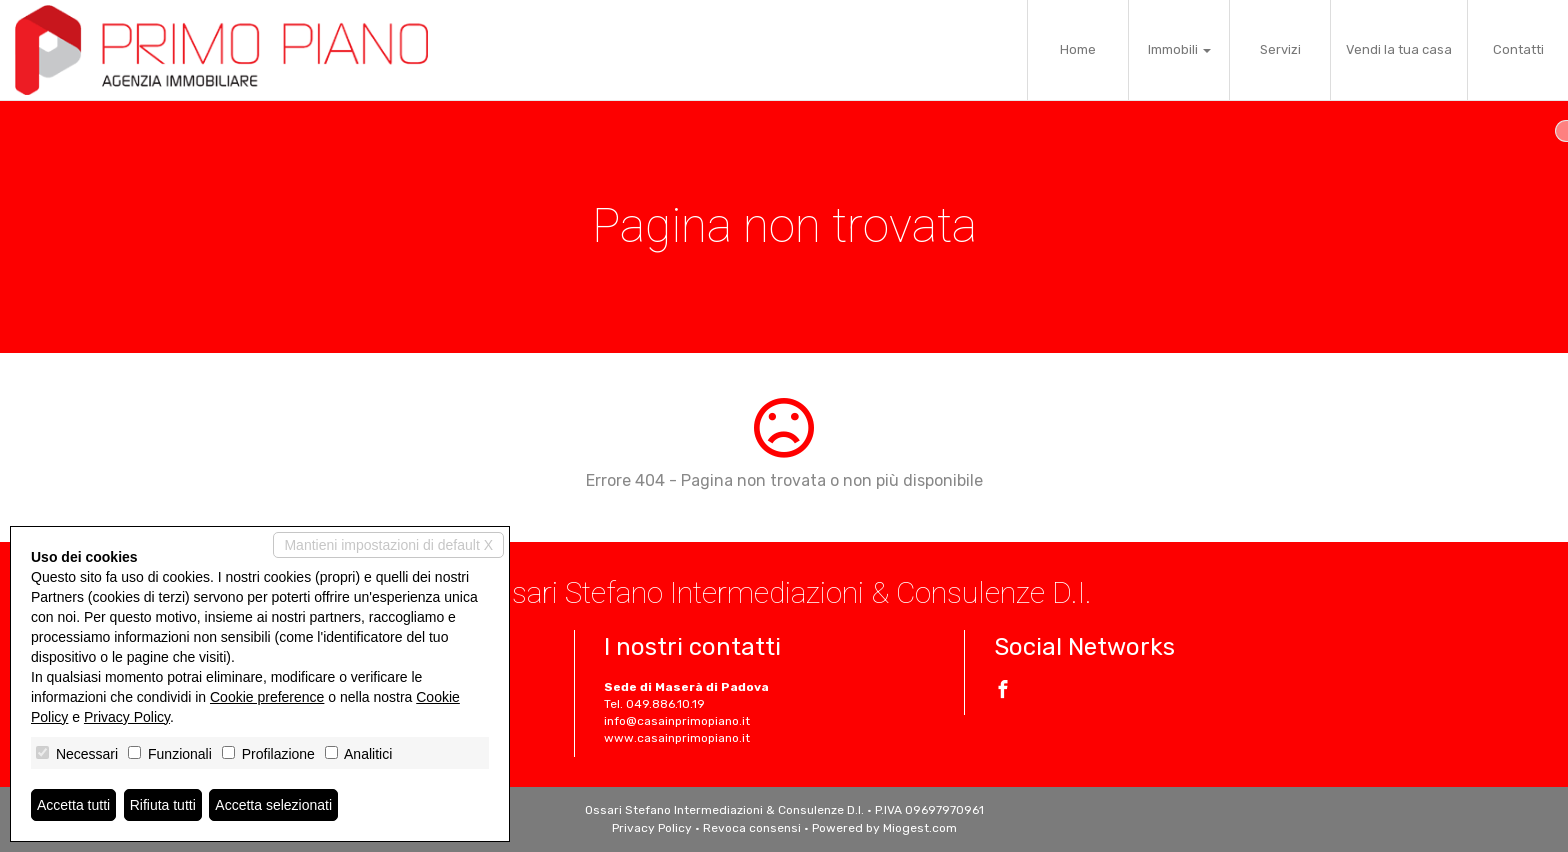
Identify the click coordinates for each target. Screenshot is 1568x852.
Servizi (1280, 49)
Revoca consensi (752, 828)
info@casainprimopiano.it (677, 721)
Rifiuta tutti (163, 805)
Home (1078, 49)
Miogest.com (920, 828)
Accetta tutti (73, 805)
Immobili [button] (1179, 49)
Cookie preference (267, 697)
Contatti (1518, 49)
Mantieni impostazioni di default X (388, 545)
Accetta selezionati (273, 805)
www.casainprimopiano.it (677, 738)
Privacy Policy (652, 828)
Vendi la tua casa (1399, 49)
